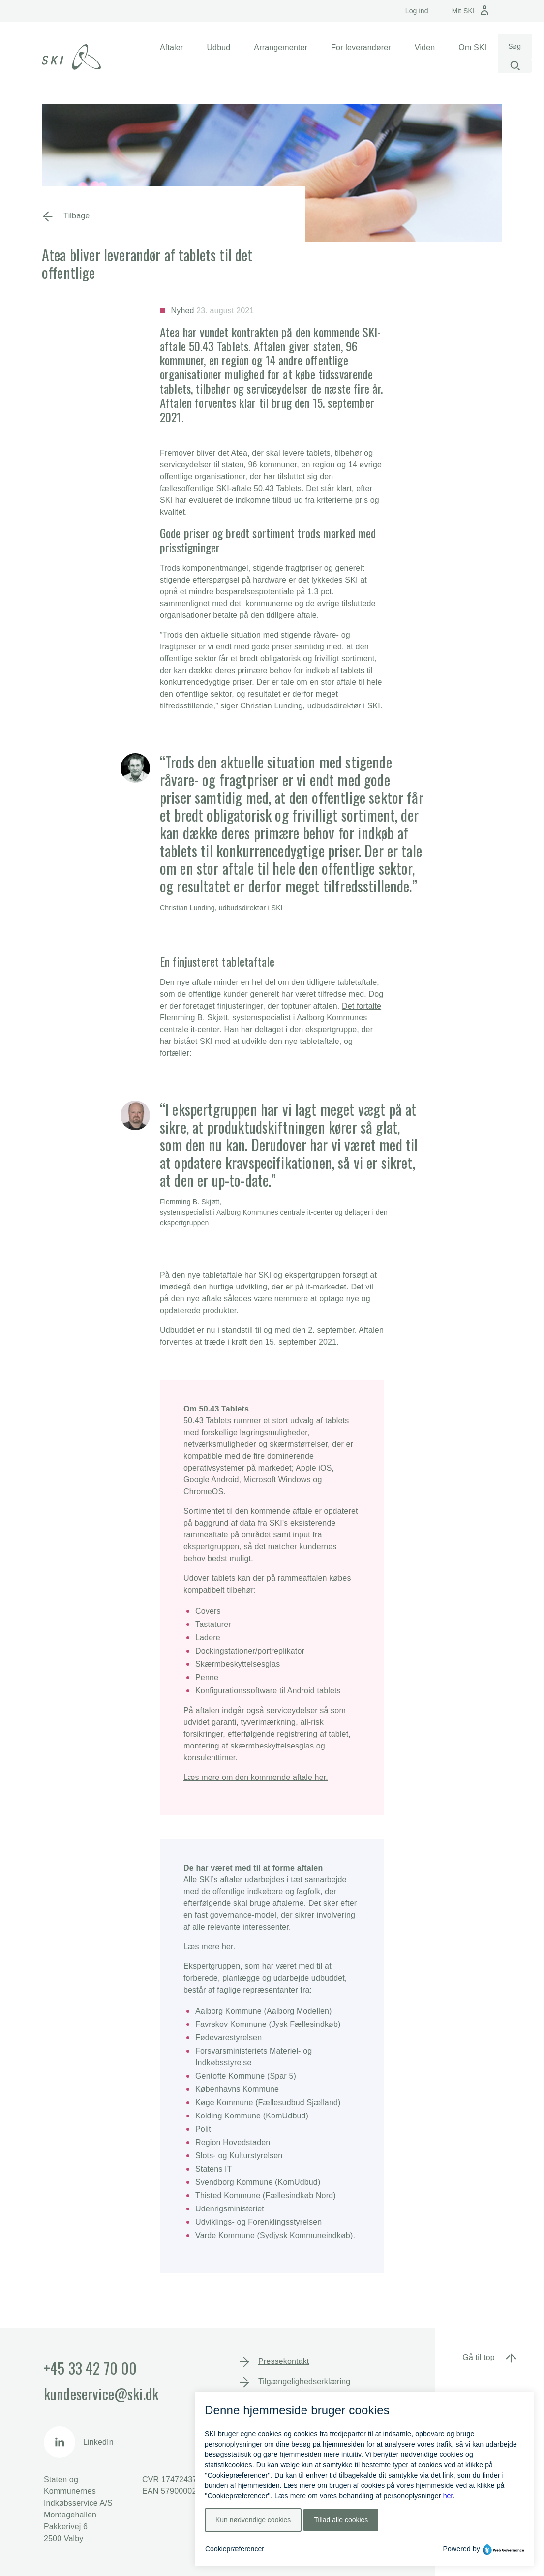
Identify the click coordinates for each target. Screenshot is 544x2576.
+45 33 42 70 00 (90, 2368)
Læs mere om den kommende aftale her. (255, 1777)
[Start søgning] (515, 66)
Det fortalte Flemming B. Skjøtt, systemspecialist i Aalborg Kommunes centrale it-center (270, 1018)
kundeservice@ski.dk (101, 2394)
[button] (171, 48)
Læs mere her (208, 1946)
